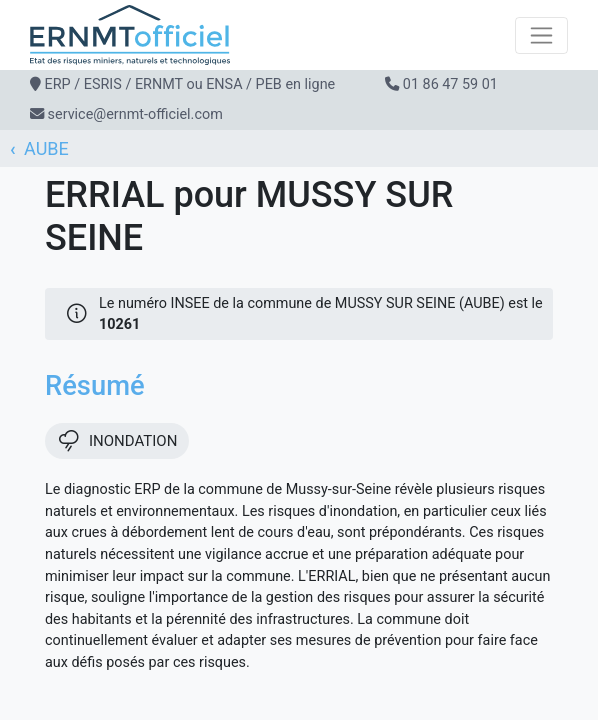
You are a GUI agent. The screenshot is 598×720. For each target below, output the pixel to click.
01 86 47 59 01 (450, 84)
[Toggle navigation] (541, 35)
